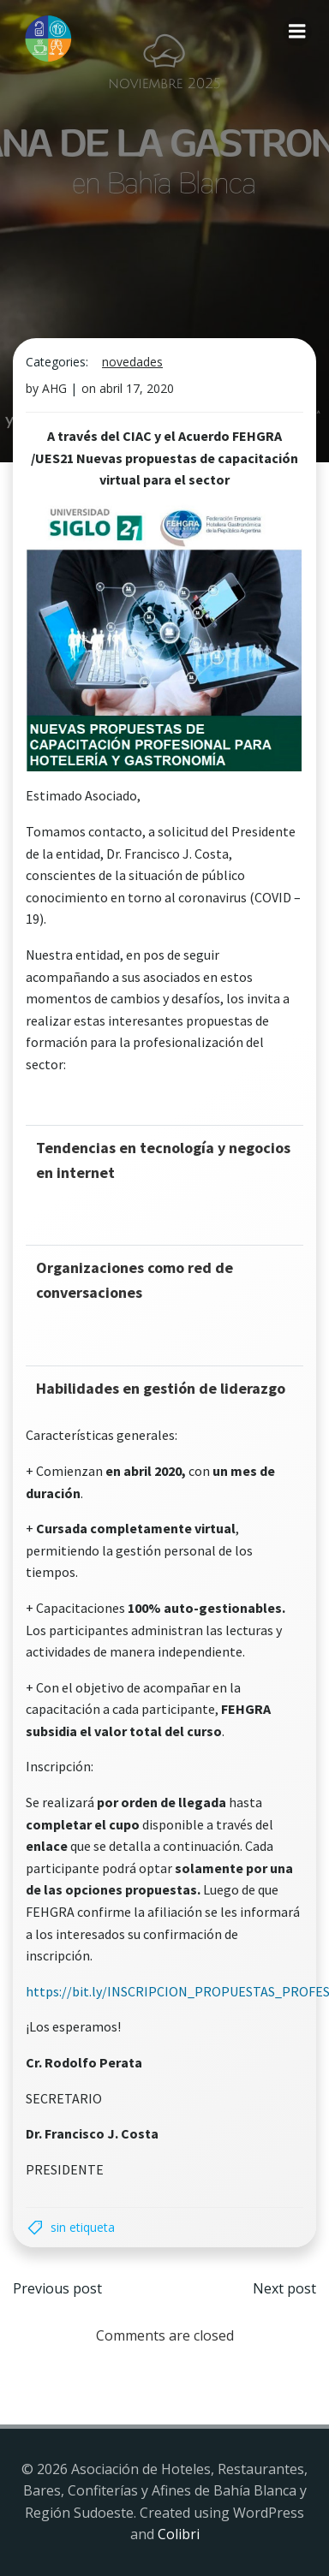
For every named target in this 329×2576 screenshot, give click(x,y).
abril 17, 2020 (136, 388)
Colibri (179, 2534)
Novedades (132, 362)
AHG (54, 388)
